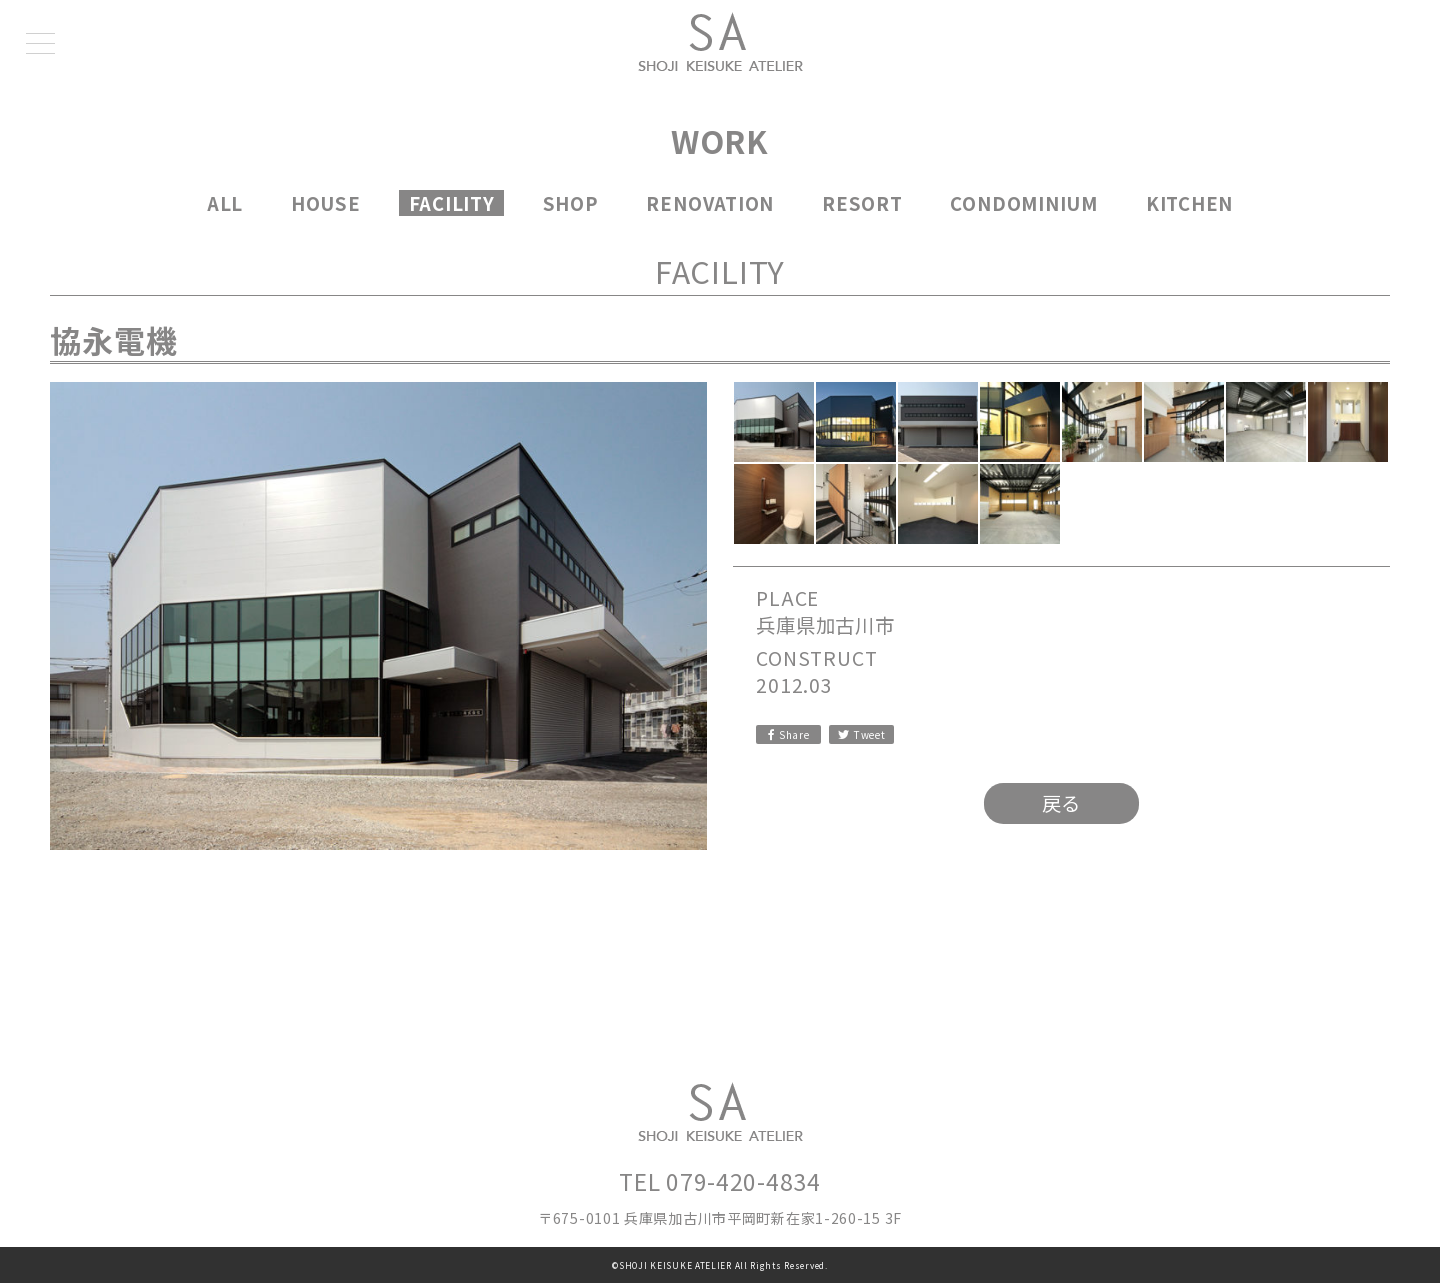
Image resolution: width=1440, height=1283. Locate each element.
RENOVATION (710, 203)
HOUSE (326, 203)
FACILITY (452, 203)
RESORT (862, 203)
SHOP (571, 203)
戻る (1062, 803)
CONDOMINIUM (1024, 203)
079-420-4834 (743, 1181)
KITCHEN (1189, 203)
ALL (225, 203)
